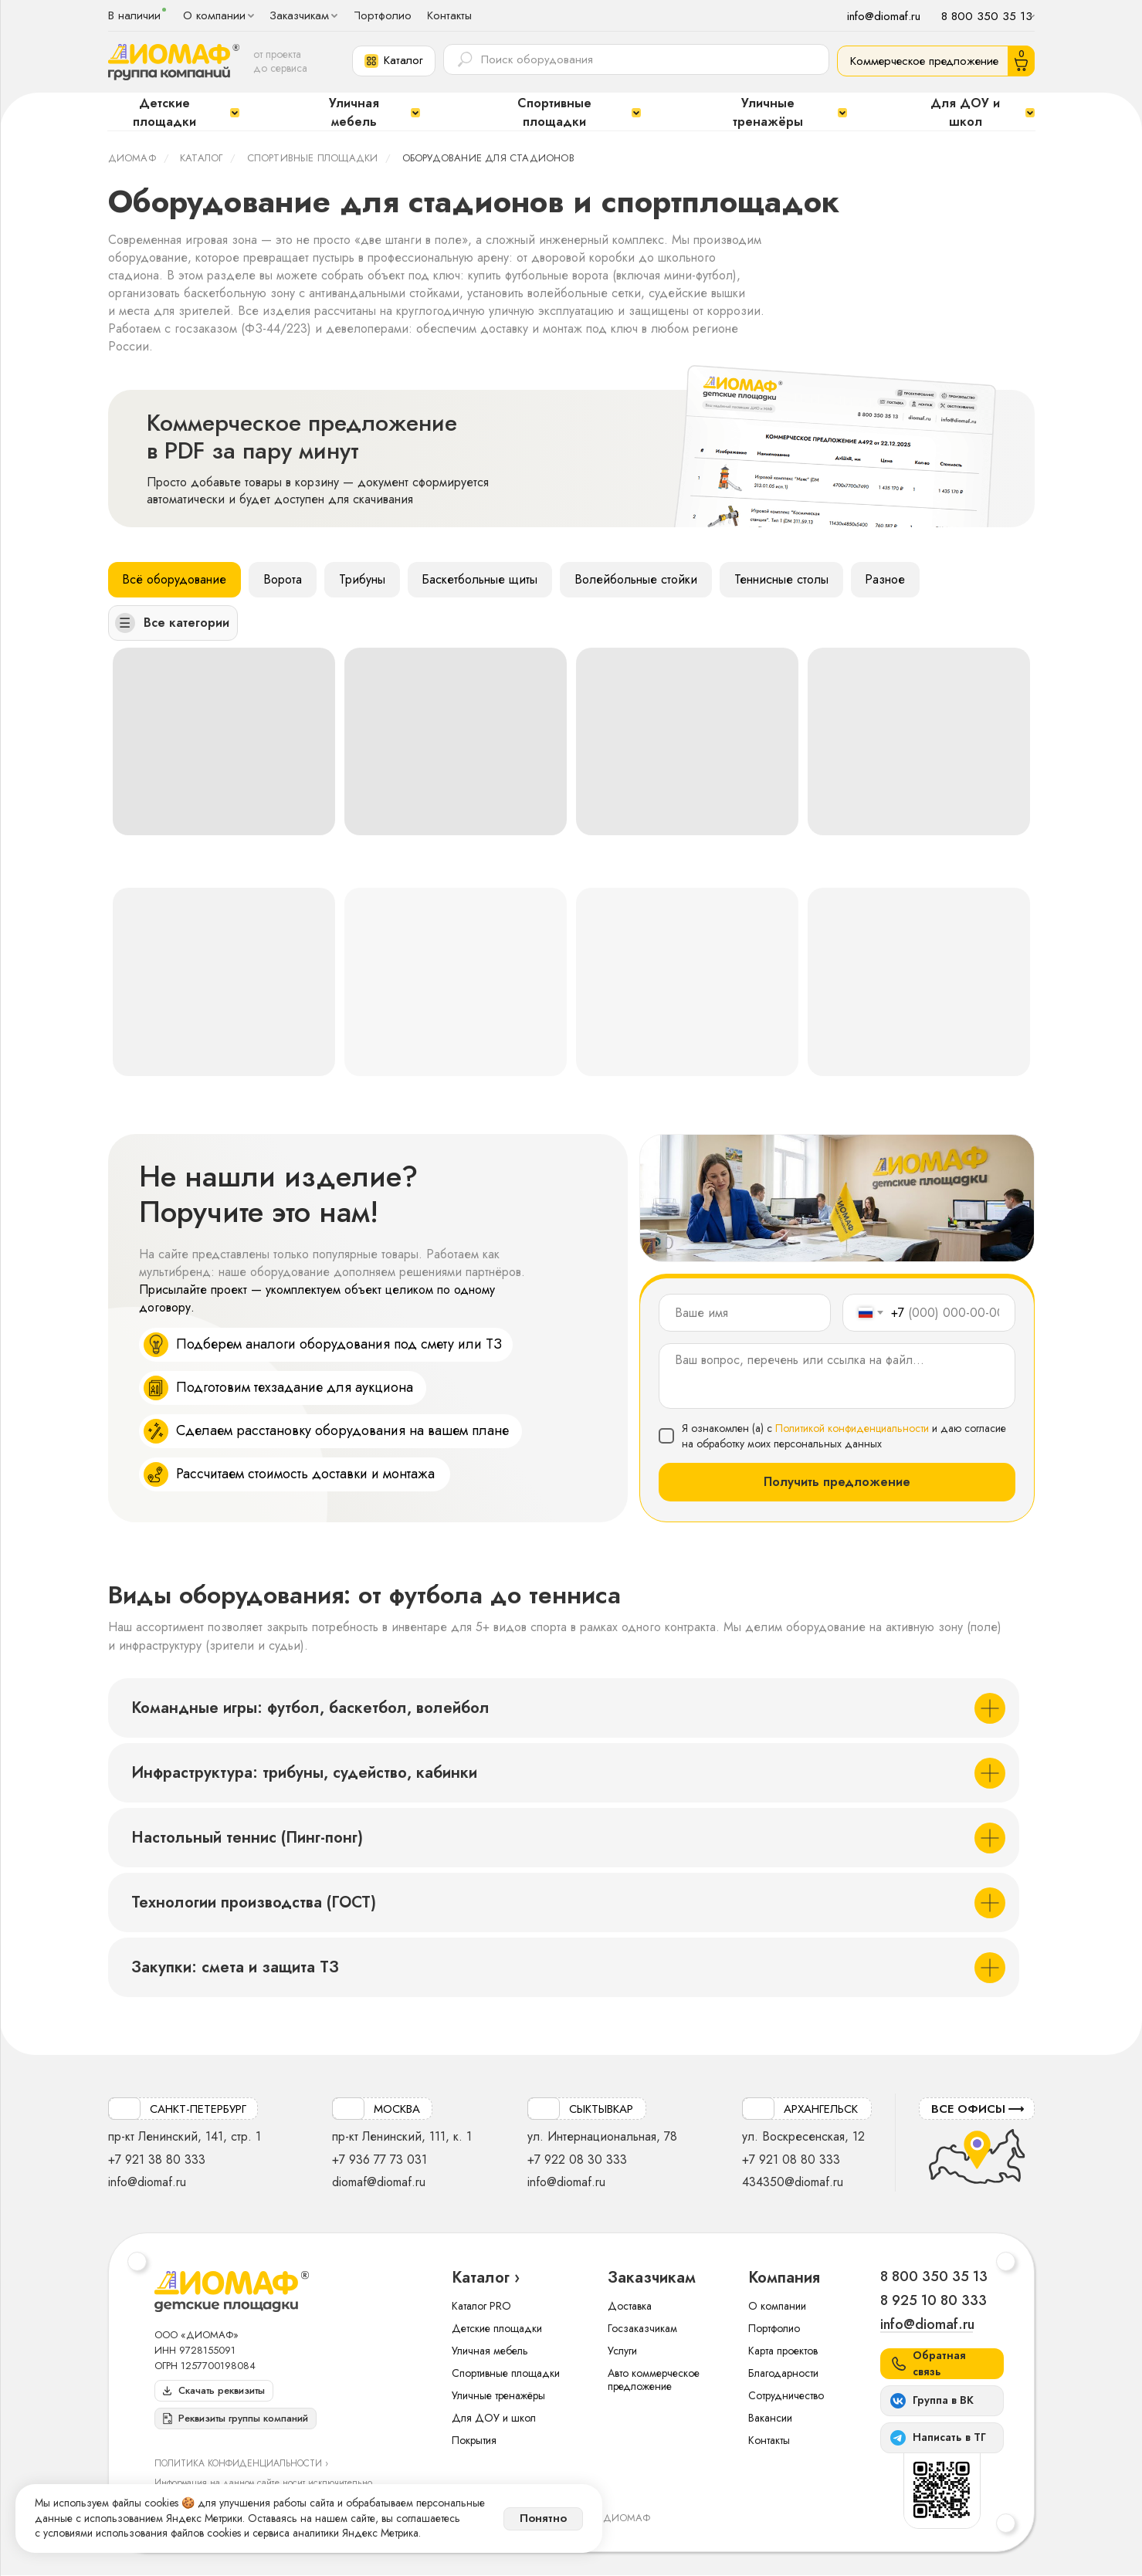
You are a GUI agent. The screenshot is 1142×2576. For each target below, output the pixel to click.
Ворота (283, 579)
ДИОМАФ (132, 158)
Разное (887, 579)
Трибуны (363, 579)
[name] (745, 1313)
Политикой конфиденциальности (852, 1428)
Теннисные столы (783, 579)
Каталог (201, 158)
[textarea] (837, 1376)
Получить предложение (837, 1482)
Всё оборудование (175, 579)
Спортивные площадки (312, 158)
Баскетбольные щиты (481, 579)
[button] (393, 61)
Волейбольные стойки (637, 579)
